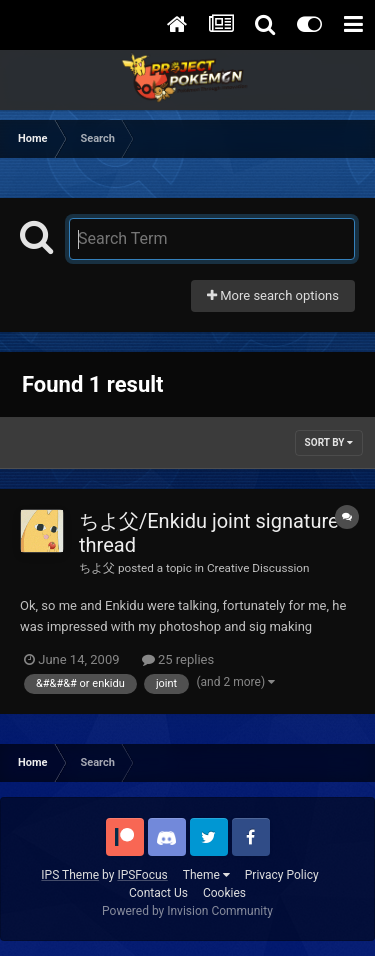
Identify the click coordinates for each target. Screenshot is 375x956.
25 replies (178, 659)
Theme (206, 875)
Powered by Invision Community (187, 911)
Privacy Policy (282, 875)
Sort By (329, 442)
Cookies (224, 893)
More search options (273, 295)
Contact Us (158, 893)
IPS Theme (70, 875)
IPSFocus (142, 875)
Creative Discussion (258, 568)
